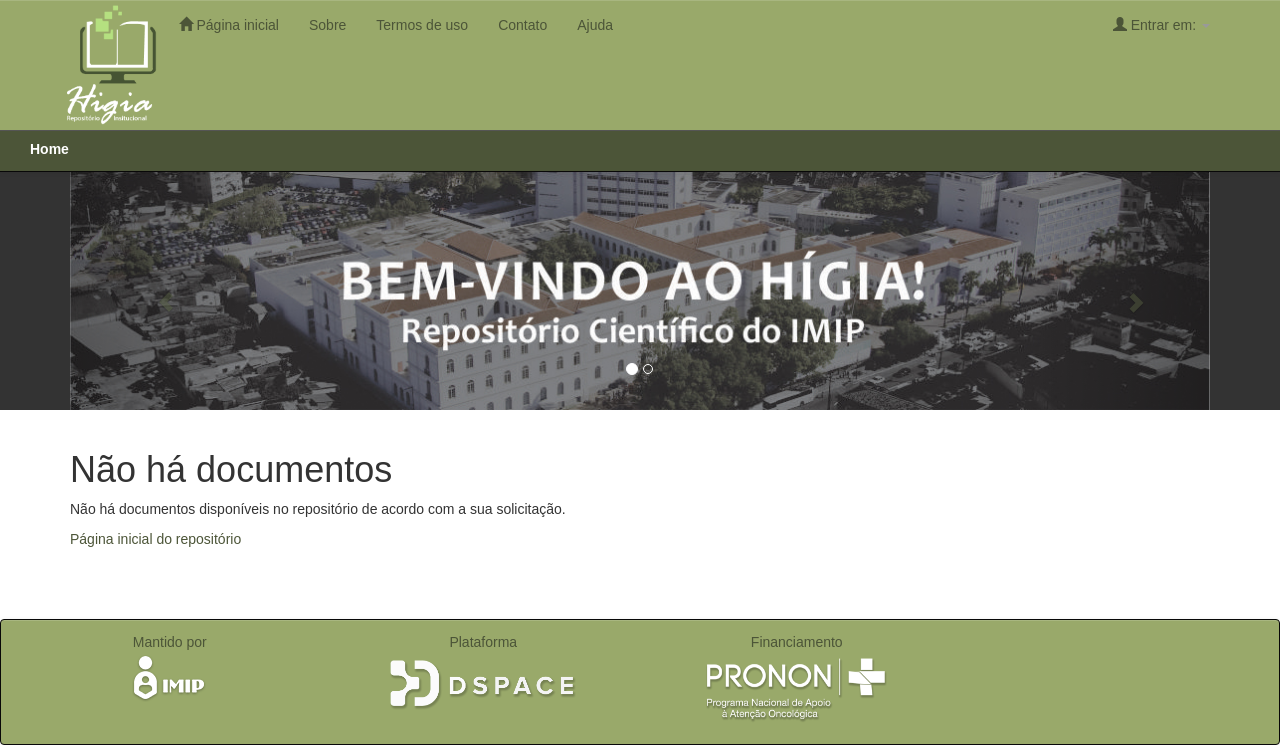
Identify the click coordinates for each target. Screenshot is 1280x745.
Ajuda (595, 25)
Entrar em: (1161, 24)
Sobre (327, 25)
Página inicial (229, 24)
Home (49, 149)
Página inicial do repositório (155, 539)
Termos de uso (422, 25)
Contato (522, 25)
